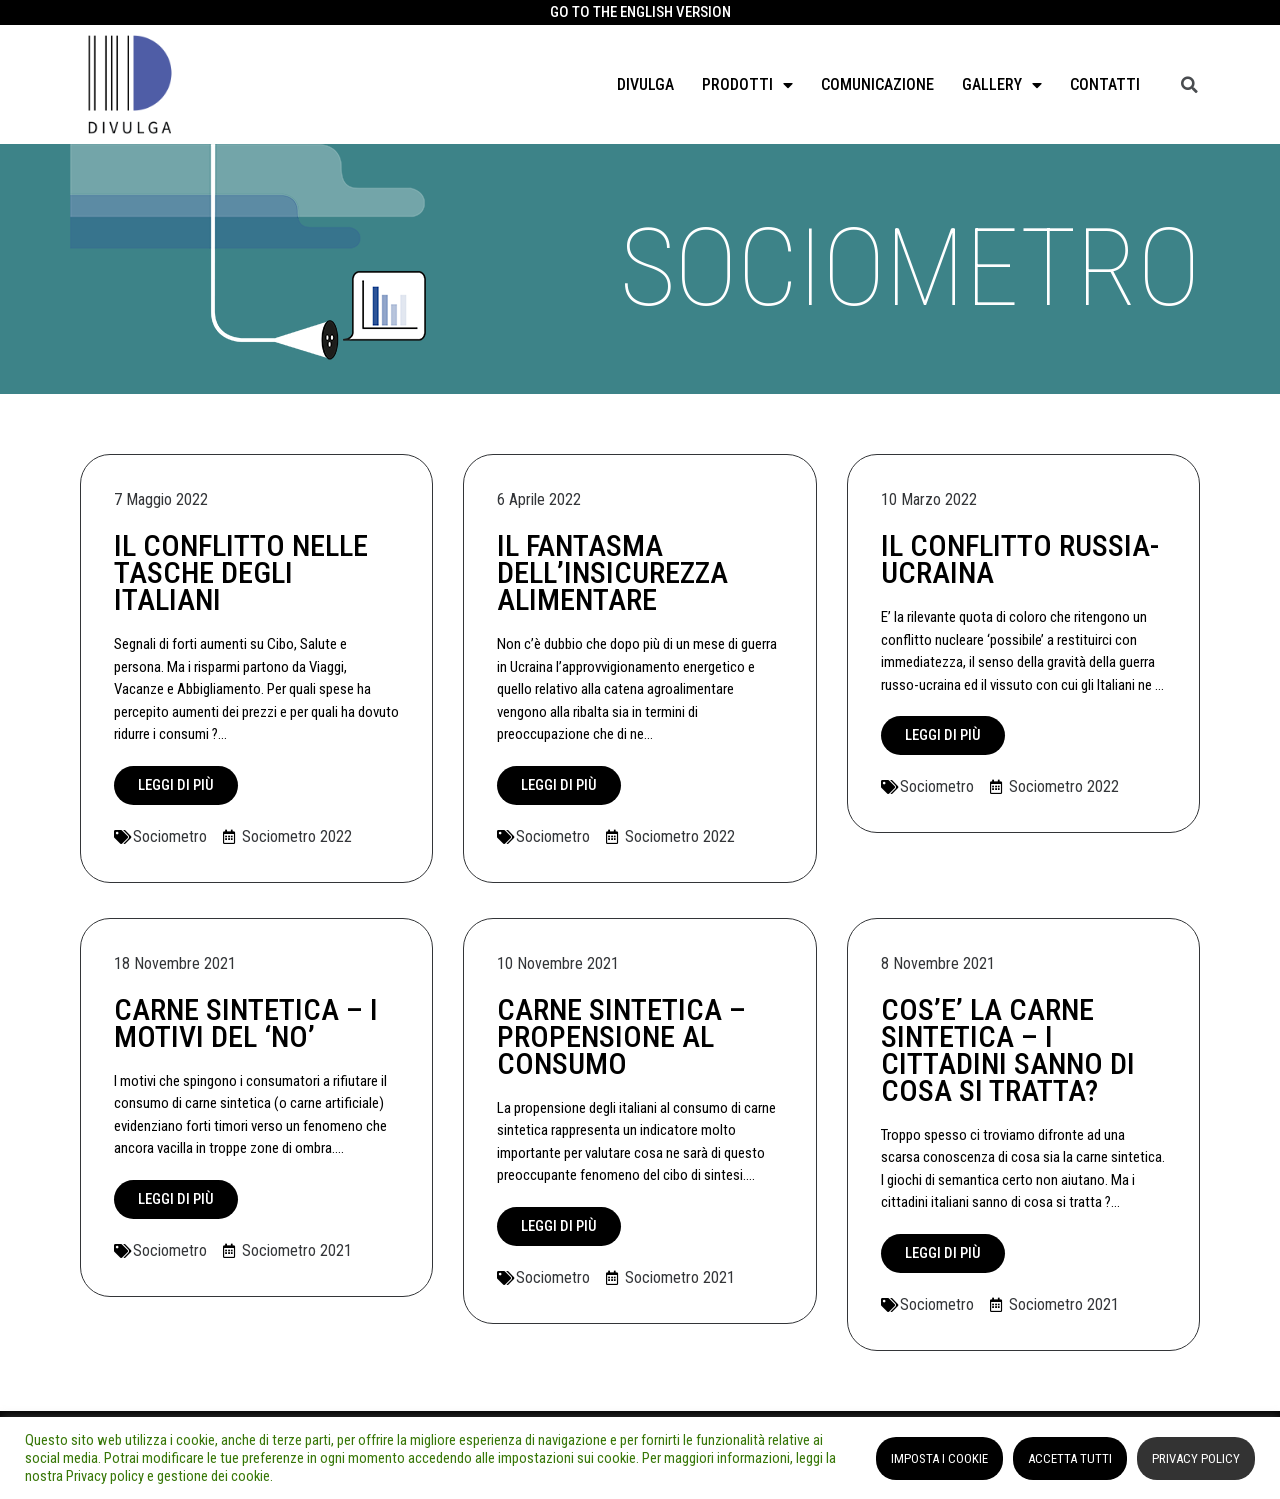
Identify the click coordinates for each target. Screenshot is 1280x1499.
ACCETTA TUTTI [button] (1070, 1458)
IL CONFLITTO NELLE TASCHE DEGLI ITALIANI (241, 572)
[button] (176, 785)
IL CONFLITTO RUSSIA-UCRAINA (1020, 559)
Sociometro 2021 (297, 1250)
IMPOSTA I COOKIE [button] (939, 1458)
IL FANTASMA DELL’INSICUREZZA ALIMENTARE (612, 572)
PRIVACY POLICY (1196, 1458)
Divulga (645, 84)
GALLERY (1002, 85)
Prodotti (747, 85)
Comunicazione (877, 84)
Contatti (1105, 84)
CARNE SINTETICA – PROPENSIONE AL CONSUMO (621, 1036)
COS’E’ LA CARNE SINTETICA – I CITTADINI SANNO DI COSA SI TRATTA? (1008, 1050)
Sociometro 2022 (297, 836)
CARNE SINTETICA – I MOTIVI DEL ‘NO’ (246, 1023)
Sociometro (170, 836)
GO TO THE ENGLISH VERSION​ (640, 12)
